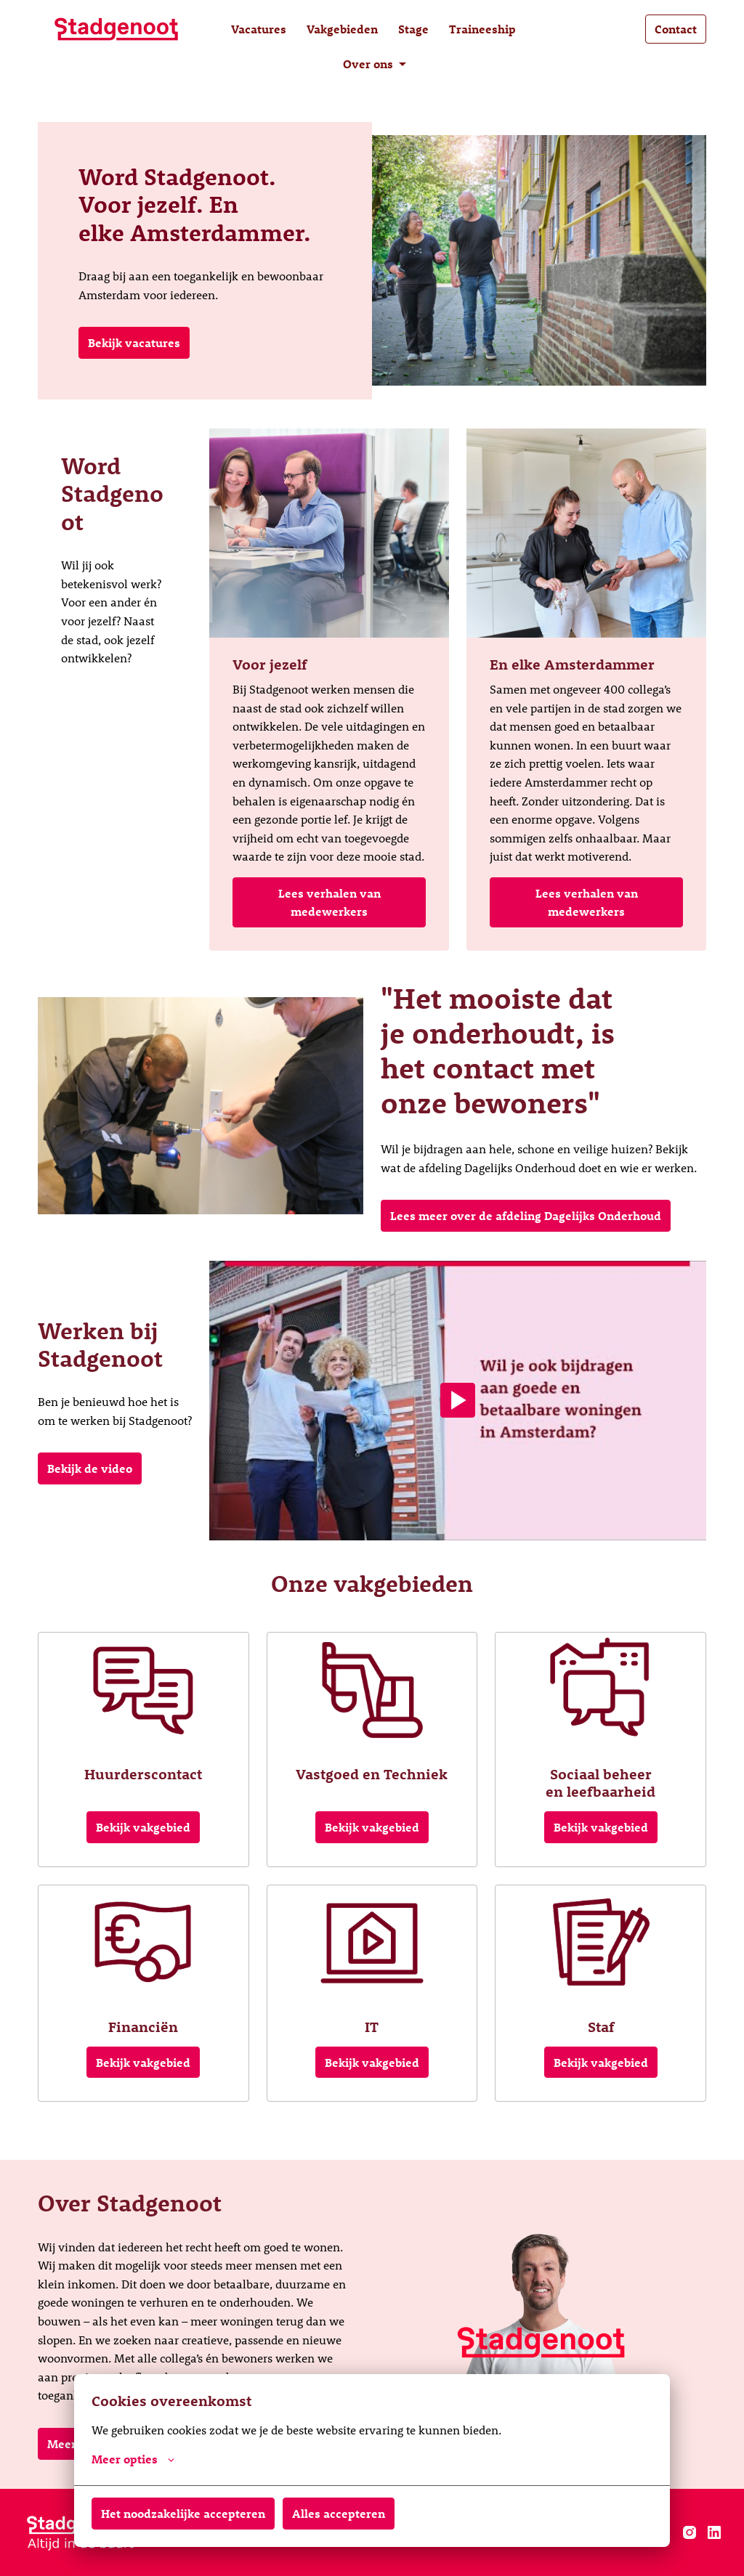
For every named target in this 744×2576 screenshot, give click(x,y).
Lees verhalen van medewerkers (329, 902)
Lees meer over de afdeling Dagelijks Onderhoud (525, 1215)
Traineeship (482, 28)
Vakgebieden (342, 28)
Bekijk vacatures (134, 342)
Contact (676, 28)
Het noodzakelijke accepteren (183, 2513)
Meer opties (133, 2459)
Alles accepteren (338, 2513)
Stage (413, 28)
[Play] (457, 1400)
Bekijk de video (89, 1468)
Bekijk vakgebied (143, 1827)
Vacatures (258, 28)
